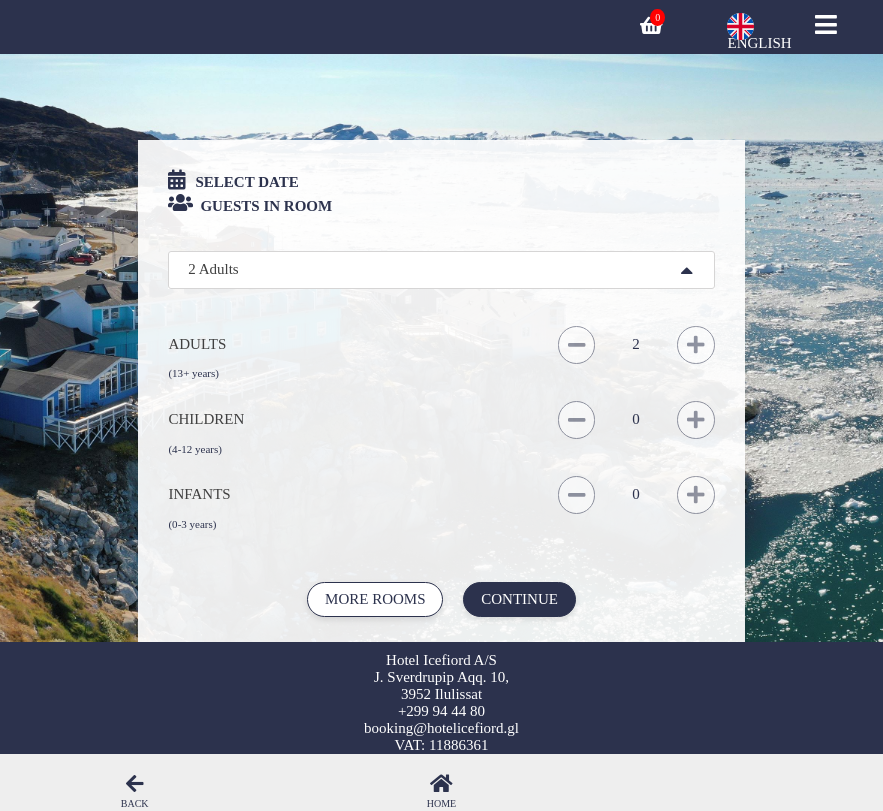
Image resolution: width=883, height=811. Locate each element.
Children (206, 419)
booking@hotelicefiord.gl (441, 728)
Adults (197, 344)
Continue (519, 599)
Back (135, 803)
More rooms (375, 599)
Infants (199, 494)
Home (441, 803)
